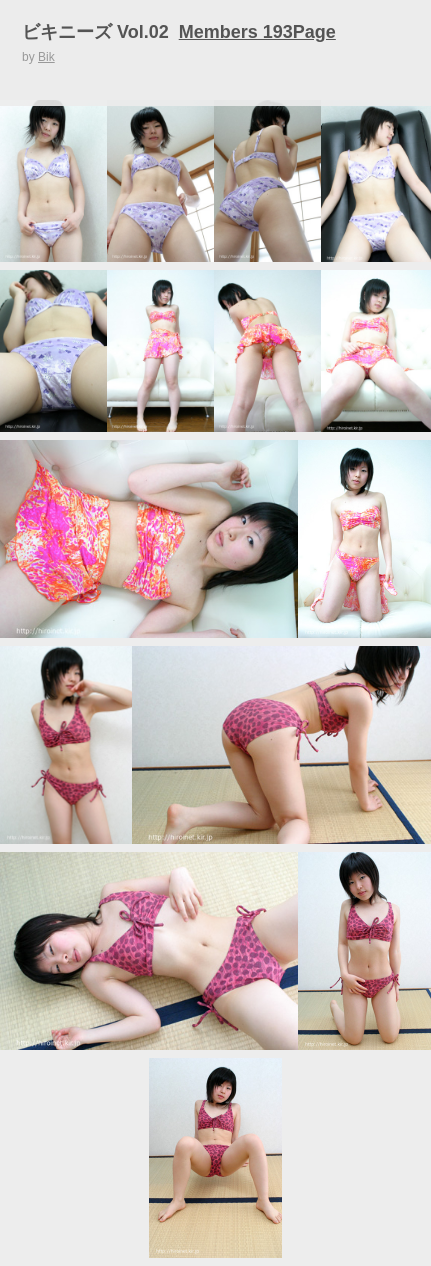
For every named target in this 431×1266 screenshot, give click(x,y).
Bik (46, 57)
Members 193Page (257, 32)
